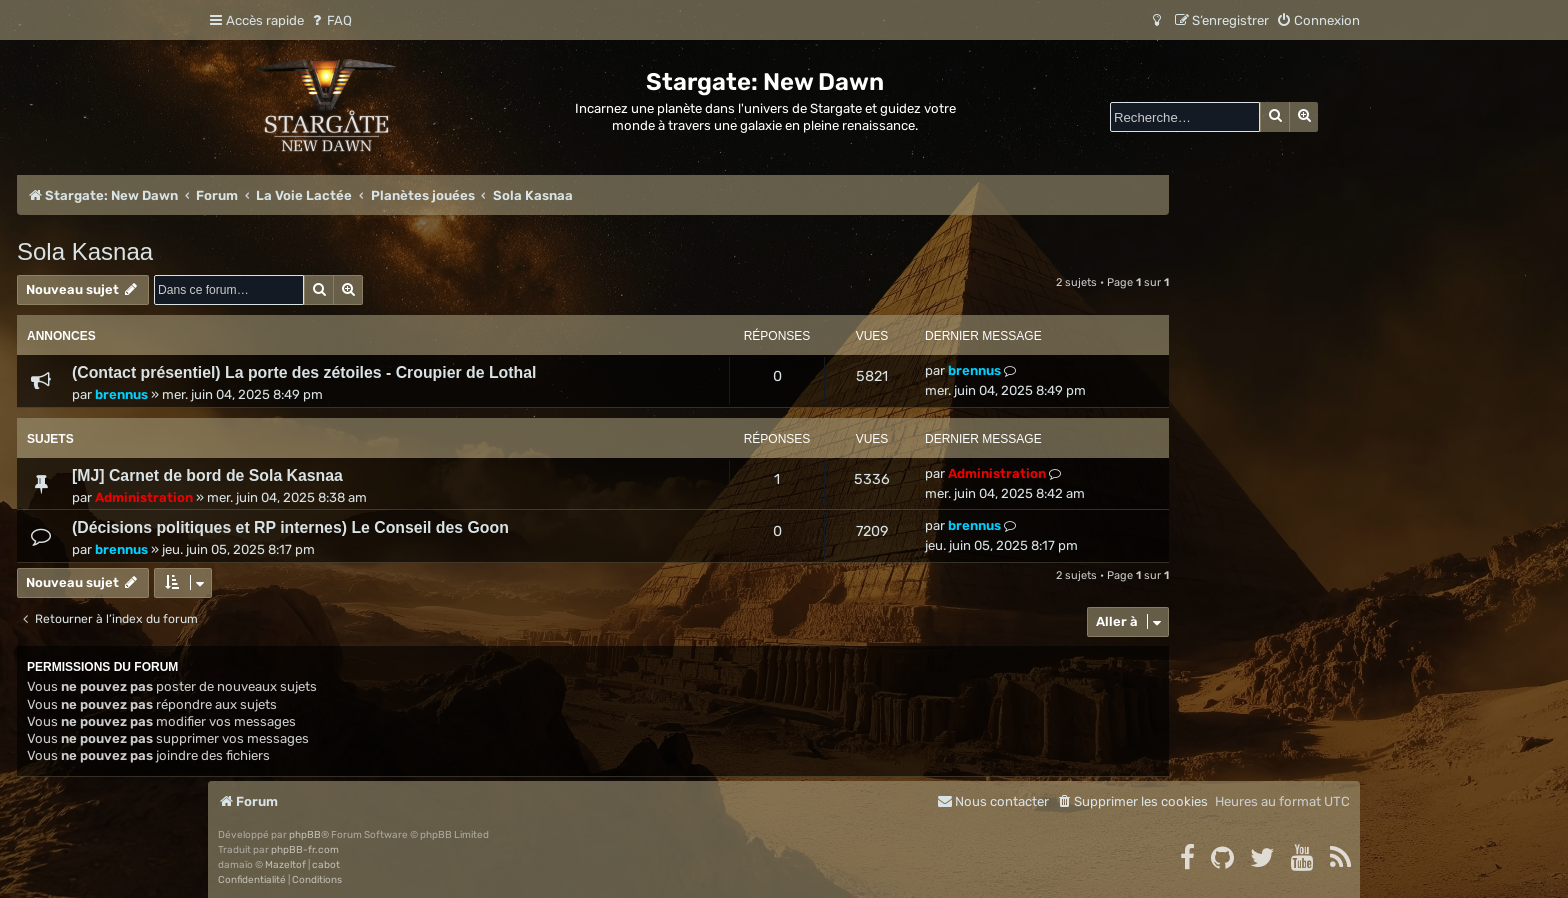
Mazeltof (285, 865)
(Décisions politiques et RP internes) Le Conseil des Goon (290, 527)
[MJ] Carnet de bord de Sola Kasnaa (207, 475)
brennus (121, 394)
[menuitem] (330, 20)
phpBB (305, 835)
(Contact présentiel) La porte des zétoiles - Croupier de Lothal (304, 372)
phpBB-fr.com (305, 850)
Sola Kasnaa (85, 251)
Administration (144, 497)
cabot (326, 865)
